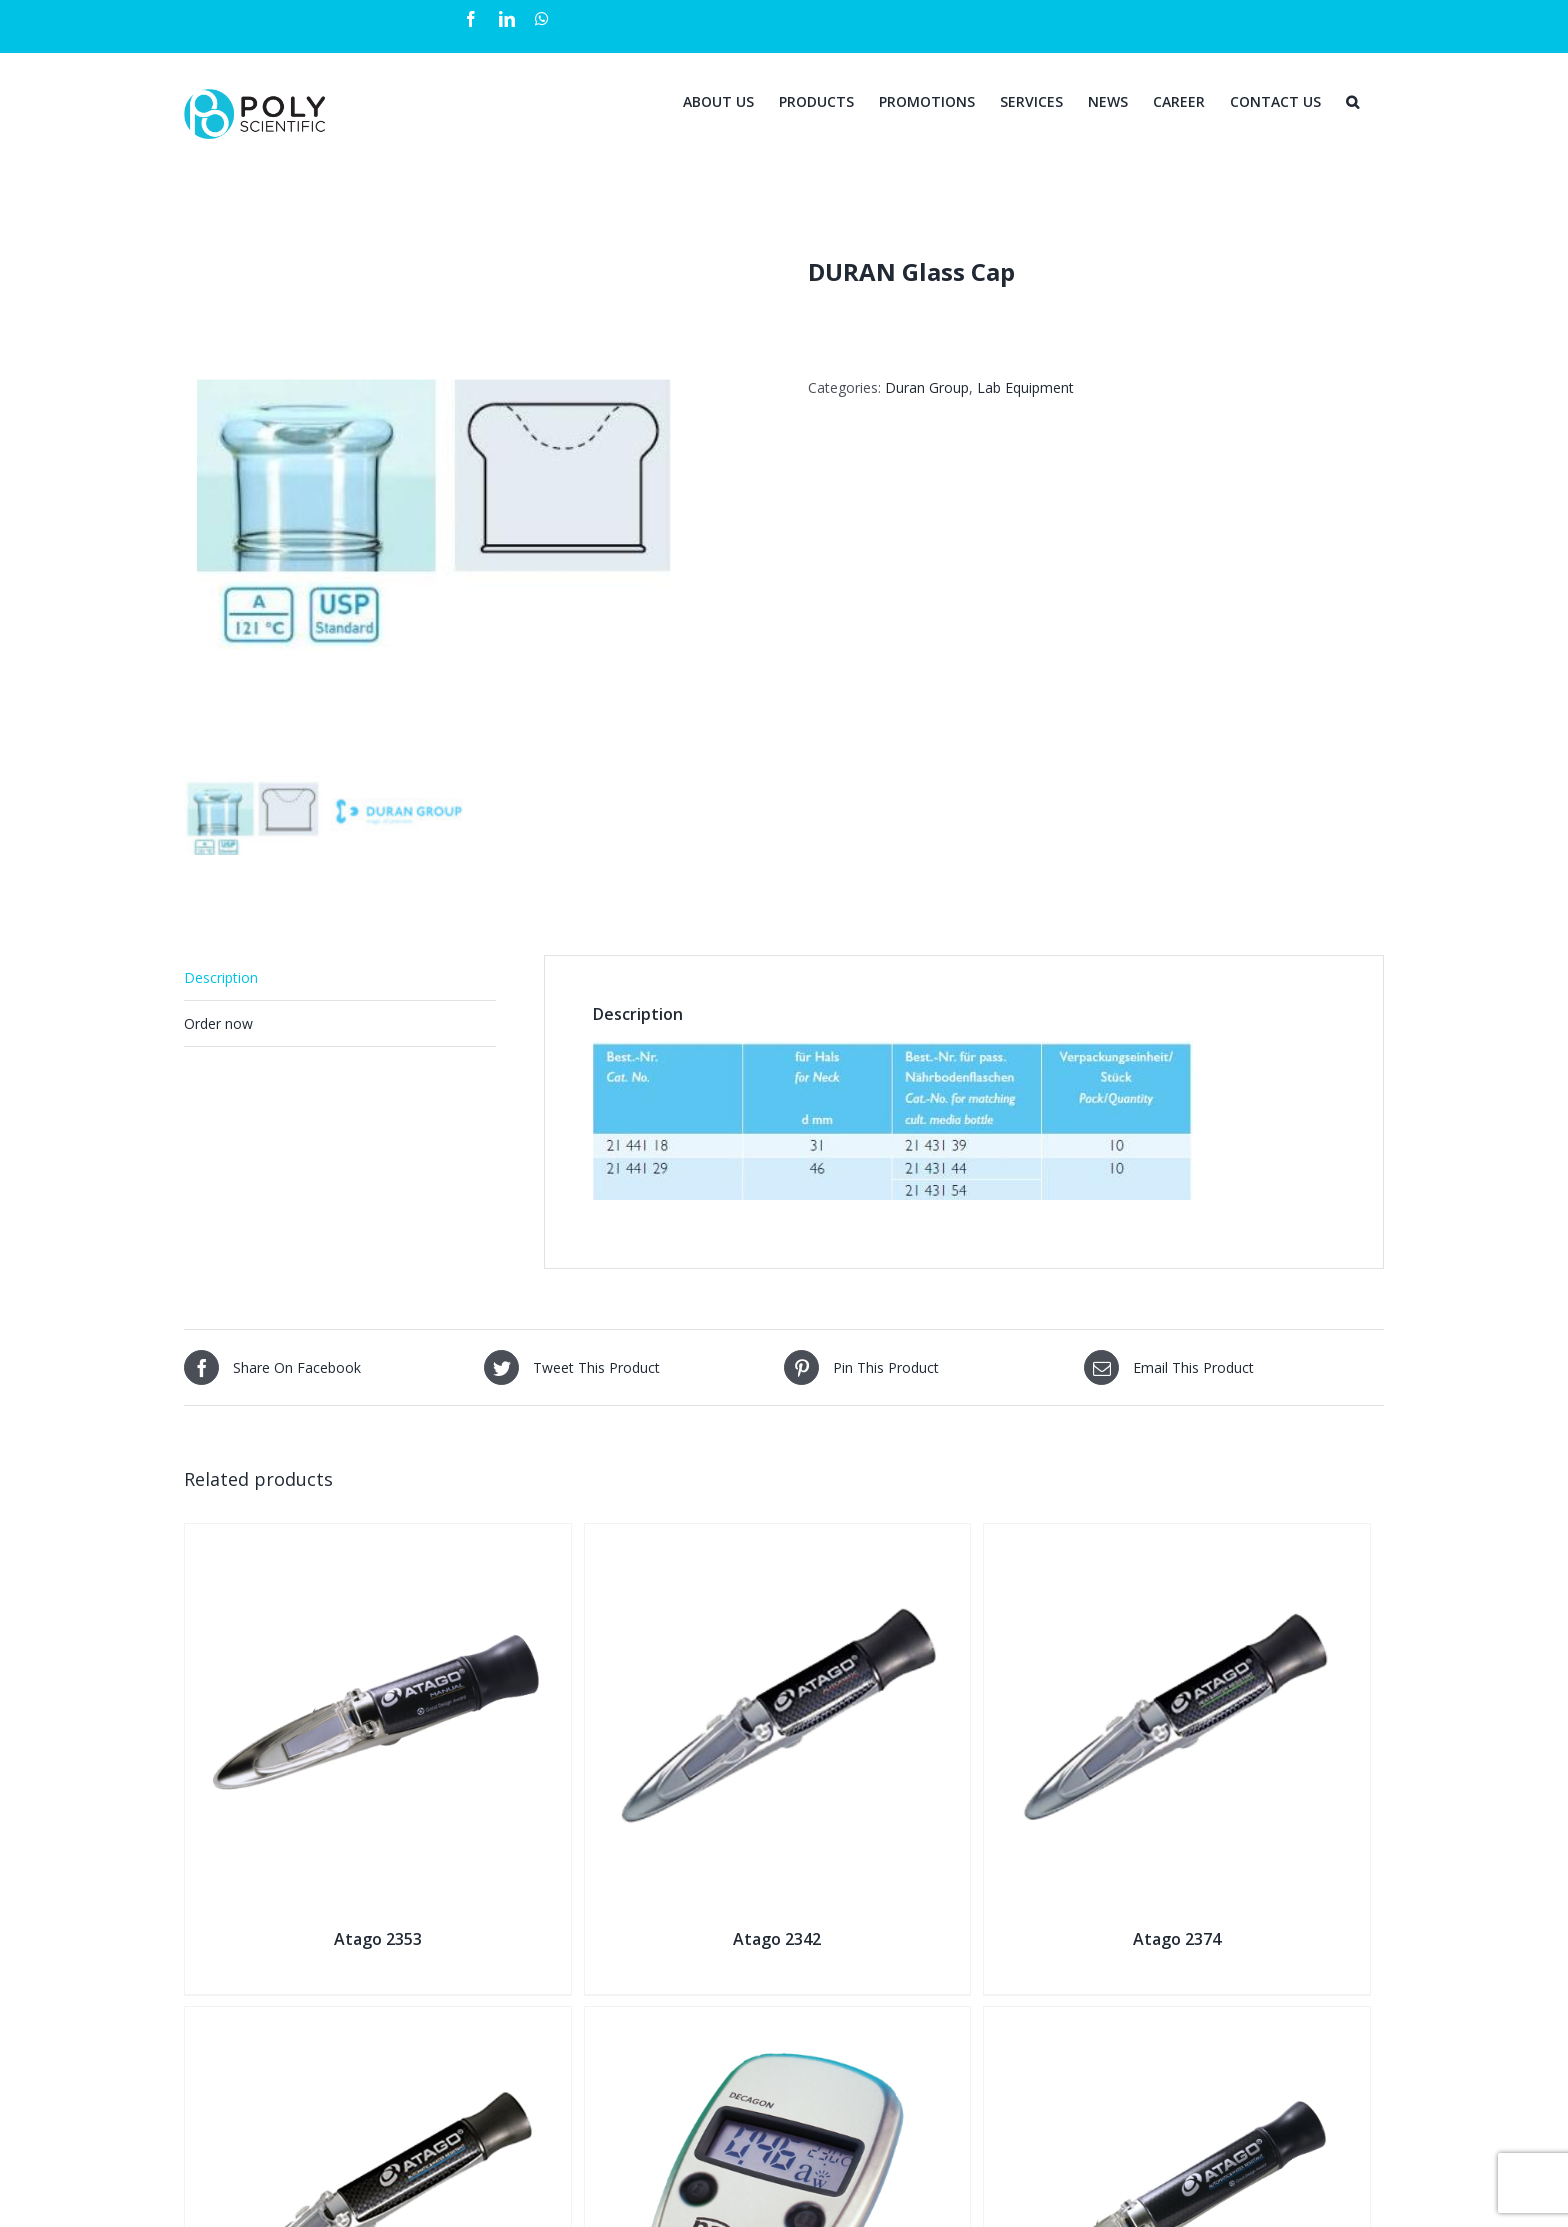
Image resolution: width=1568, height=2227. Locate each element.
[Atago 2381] (1177, 2019)
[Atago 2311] (378, 2019)
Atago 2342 (777, 1939)
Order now (218, 1023)
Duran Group (927, 387)
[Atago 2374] (1177, 1536)
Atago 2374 (1177, 1939)
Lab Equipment (1025, 387)
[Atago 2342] (778, 1536)
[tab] (340, 978)
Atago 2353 (378, 1939)
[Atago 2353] (378, 1536)
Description (221, 977)
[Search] (1352, 100)
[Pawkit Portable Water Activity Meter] (778, 2019)
